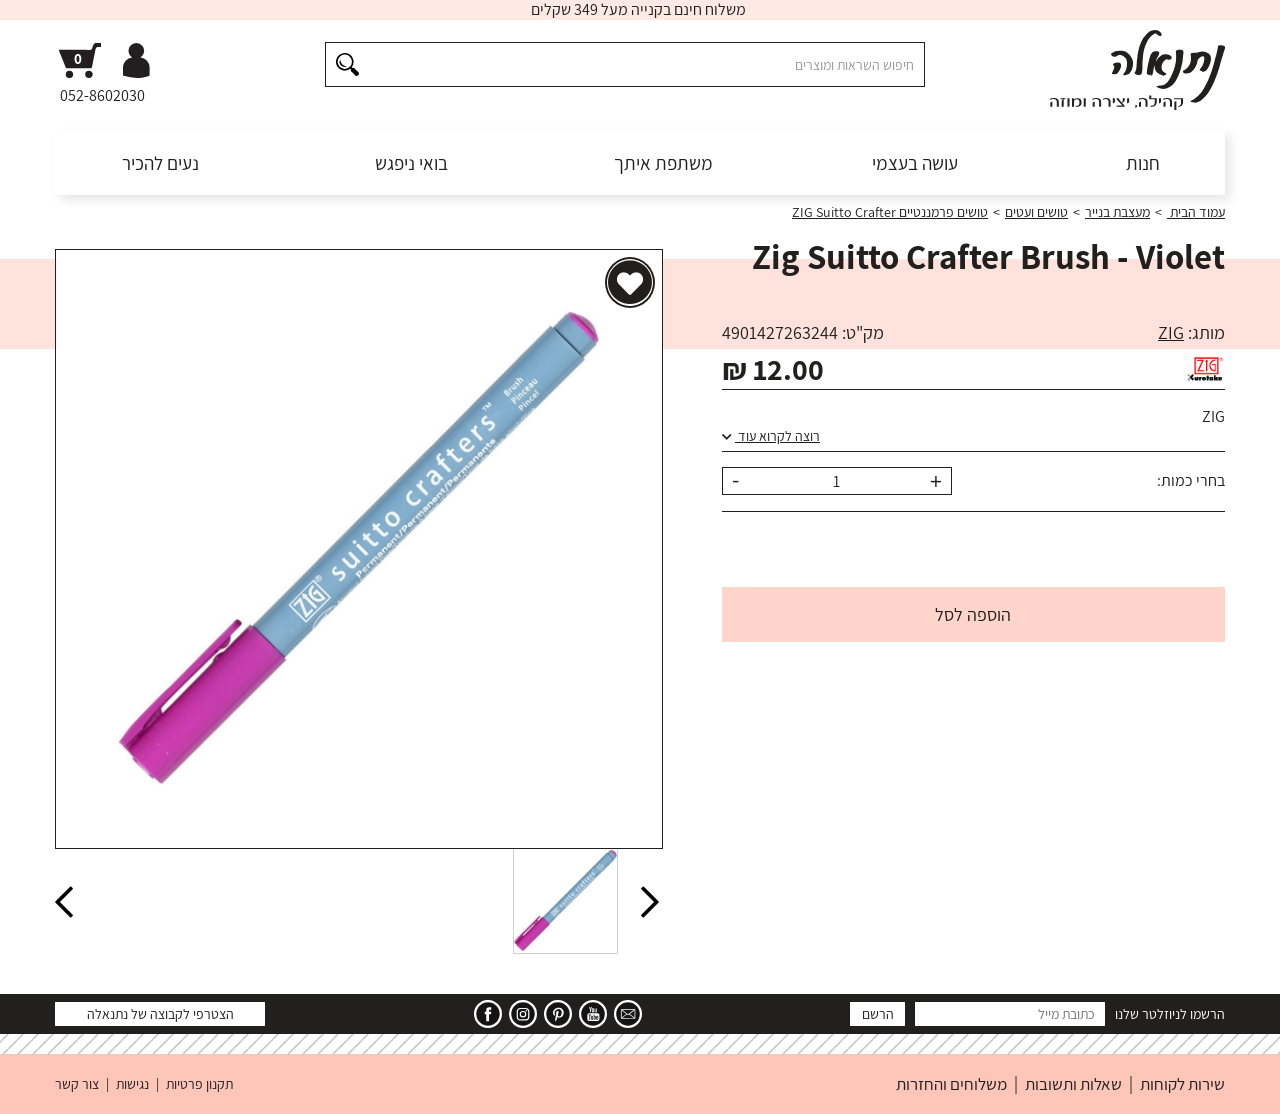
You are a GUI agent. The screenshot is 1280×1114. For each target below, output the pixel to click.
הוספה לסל (973, 614)
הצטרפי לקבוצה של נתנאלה (160, 1014)
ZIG (1171, 332)
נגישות (132, 1084)
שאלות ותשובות (1073, 1084)
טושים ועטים (1036, 212)
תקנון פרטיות (199, 1084)
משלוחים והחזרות (951, 1084)
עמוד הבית (1196, 212)
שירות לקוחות (1182, 1084)
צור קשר (77, 1084)
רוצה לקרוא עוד (771, 436)
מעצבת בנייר (1117, 212)
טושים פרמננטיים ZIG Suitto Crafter (890, 212)
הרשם (878, 1014)
